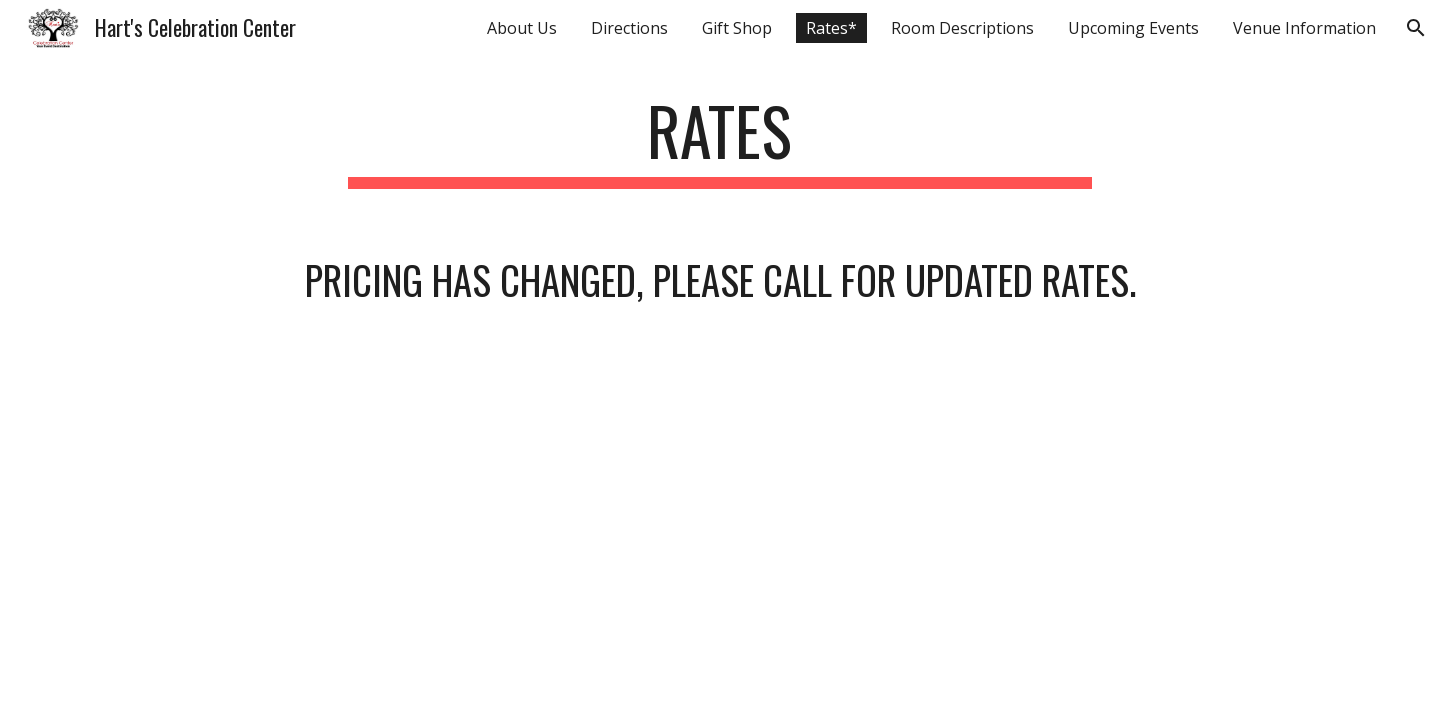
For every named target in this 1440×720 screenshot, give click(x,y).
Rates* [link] (831, 28)
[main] (720, 140)
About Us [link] (522, 28)
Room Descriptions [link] (962, 28)
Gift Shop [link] (737, 28)
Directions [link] (629, 28)
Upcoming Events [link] (1133, 28)
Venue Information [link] (1304, 28)
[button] (1416, 28)
